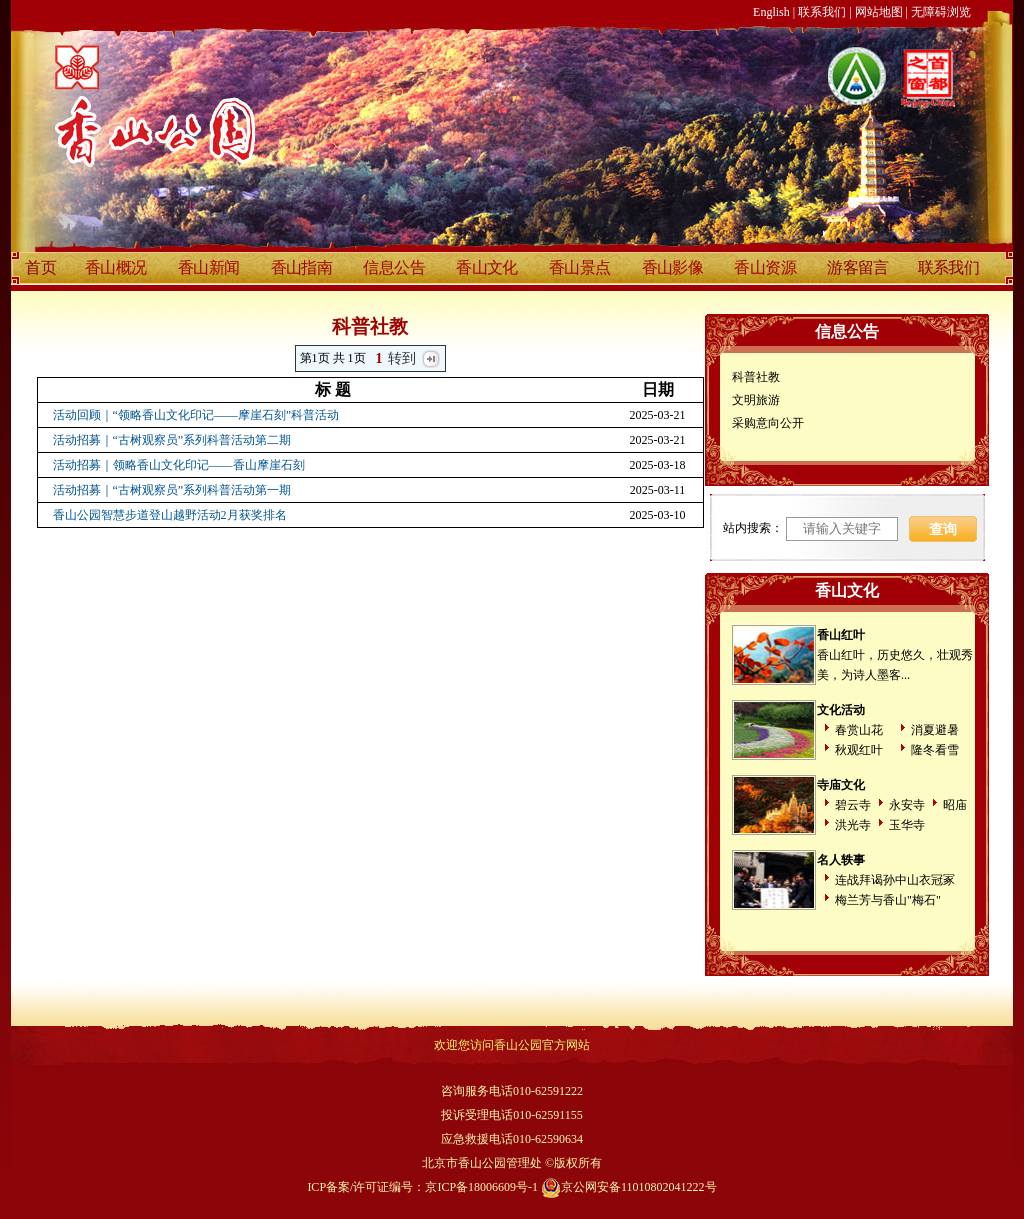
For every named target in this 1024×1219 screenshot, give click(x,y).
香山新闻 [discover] (209, 267)
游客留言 (858, 267)
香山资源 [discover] (765, 267)
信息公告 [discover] (394, 267)
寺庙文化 (841, 785)
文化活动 (841, 710)
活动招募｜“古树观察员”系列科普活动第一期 (172, 490)
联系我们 (822, 12)
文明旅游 (756, 400)
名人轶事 (841, 860)
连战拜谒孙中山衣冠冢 (895, 880)
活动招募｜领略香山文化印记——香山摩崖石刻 (179, 465)
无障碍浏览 (941, 12)
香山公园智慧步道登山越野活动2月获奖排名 (170, 515)
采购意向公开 (768, 423)
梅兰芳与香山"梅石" (888, 900)
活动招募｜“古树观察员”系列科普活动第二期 (172, 440)
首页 (40, 267)
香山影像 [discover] (673, 267)
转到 (402, 358)
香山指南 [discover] (302, 267)
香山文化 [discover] (487, 267)
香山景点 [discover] (580, 267)
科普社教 (756, 377)
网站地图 (879, 12)
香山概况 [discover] (116, 267)
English (771, 12)
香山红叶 (841, 635)
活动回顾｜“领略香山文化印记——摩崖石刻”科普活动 (196, 415)
